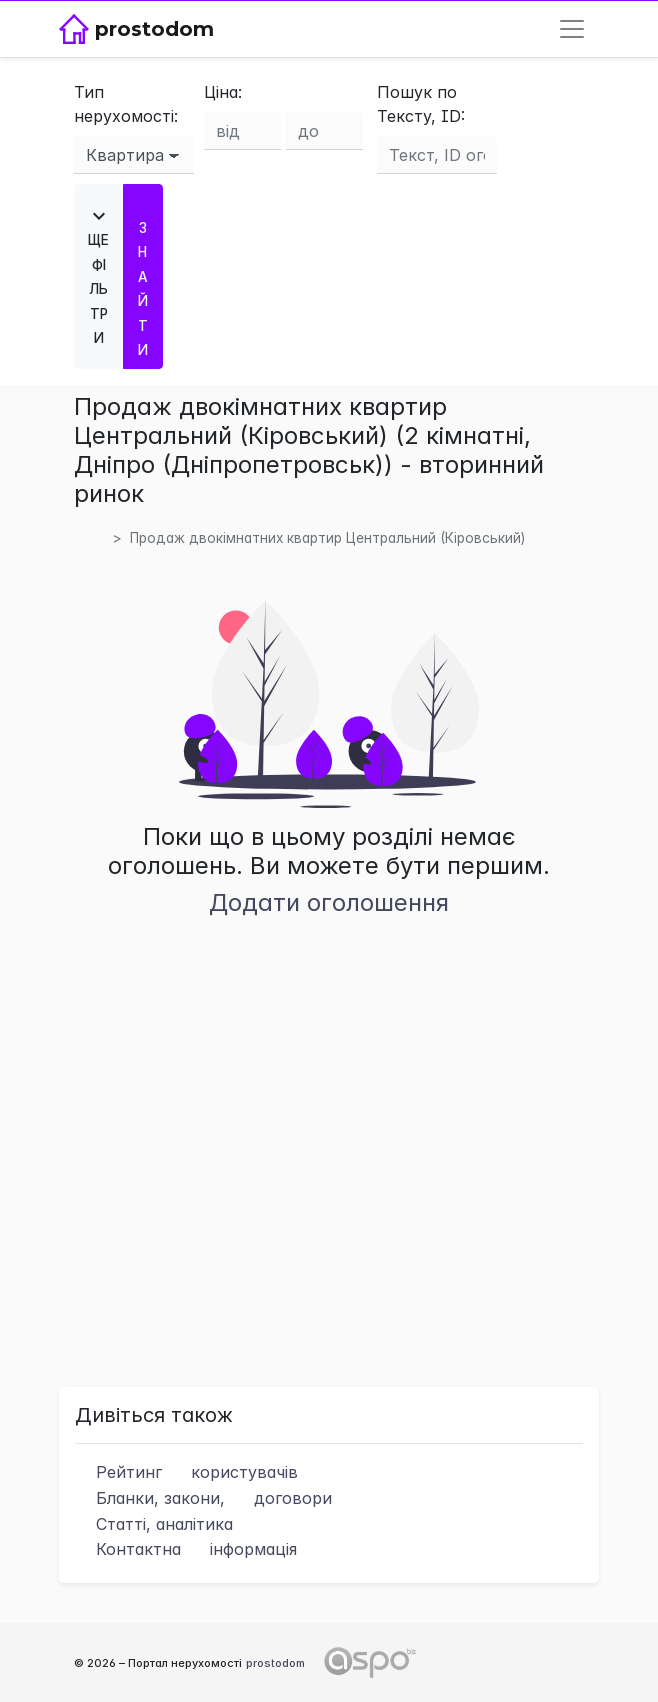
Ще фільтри (99, 275)
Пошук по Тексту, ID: (421, 104)
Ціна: (223, 92)
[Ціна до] (324, 131)
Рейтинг (186, 1472)
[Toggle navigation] (572, 29)
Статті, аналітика (154, 1524)
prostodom (275, 1663)
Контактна (186, 1549)
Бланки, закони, (203, 1498)
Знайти (143, 276)
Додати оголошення (329, 902)
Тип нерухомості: (126, 104)
